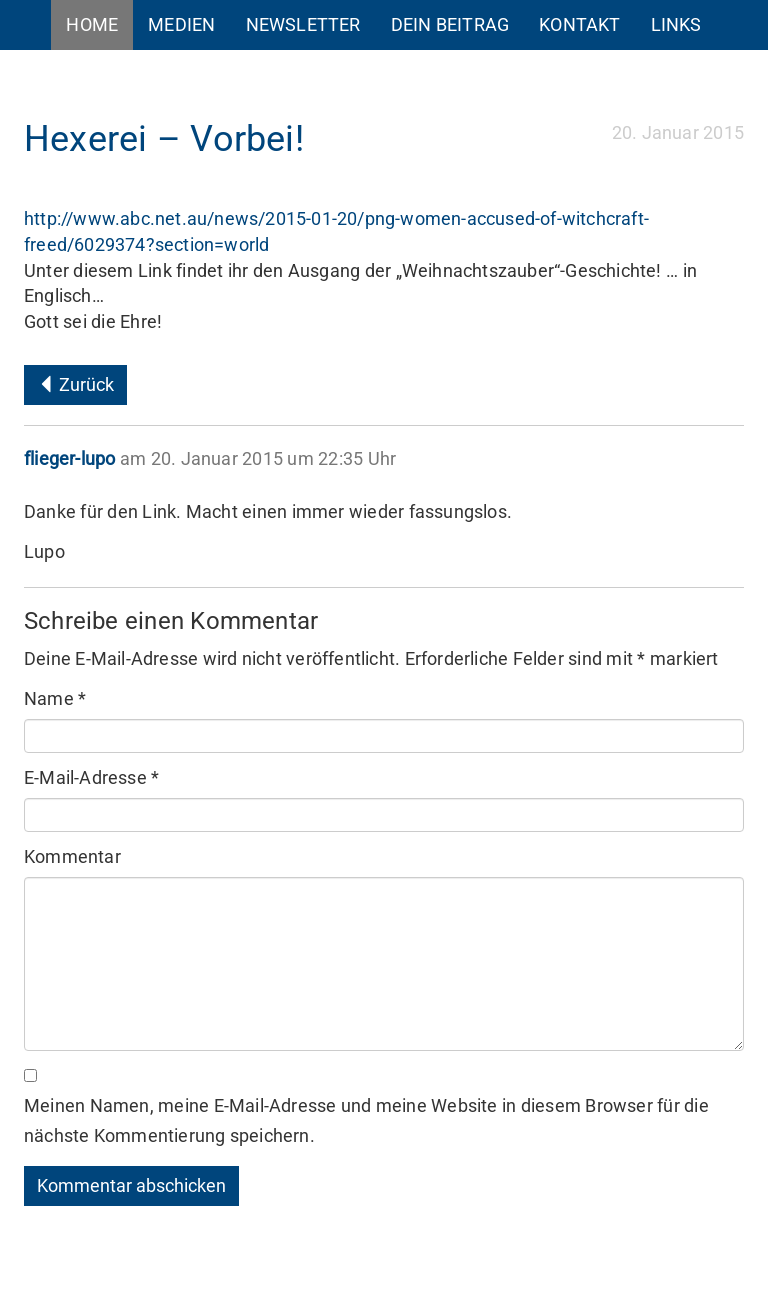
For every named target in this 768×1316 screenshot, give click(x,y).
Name (55, 698)
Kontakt (579, 24)
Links (676, 24)
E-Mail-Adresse (91, 777)
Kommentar (72, 856)
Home (92, 24)
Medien (181, 24)
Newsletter (303, 24)
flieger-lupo (69, 458)
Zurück (75, 384)
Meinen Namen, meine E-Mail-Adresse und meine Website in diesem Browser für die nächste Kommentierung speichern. (366, 1120)
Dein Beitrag (450, 24)
